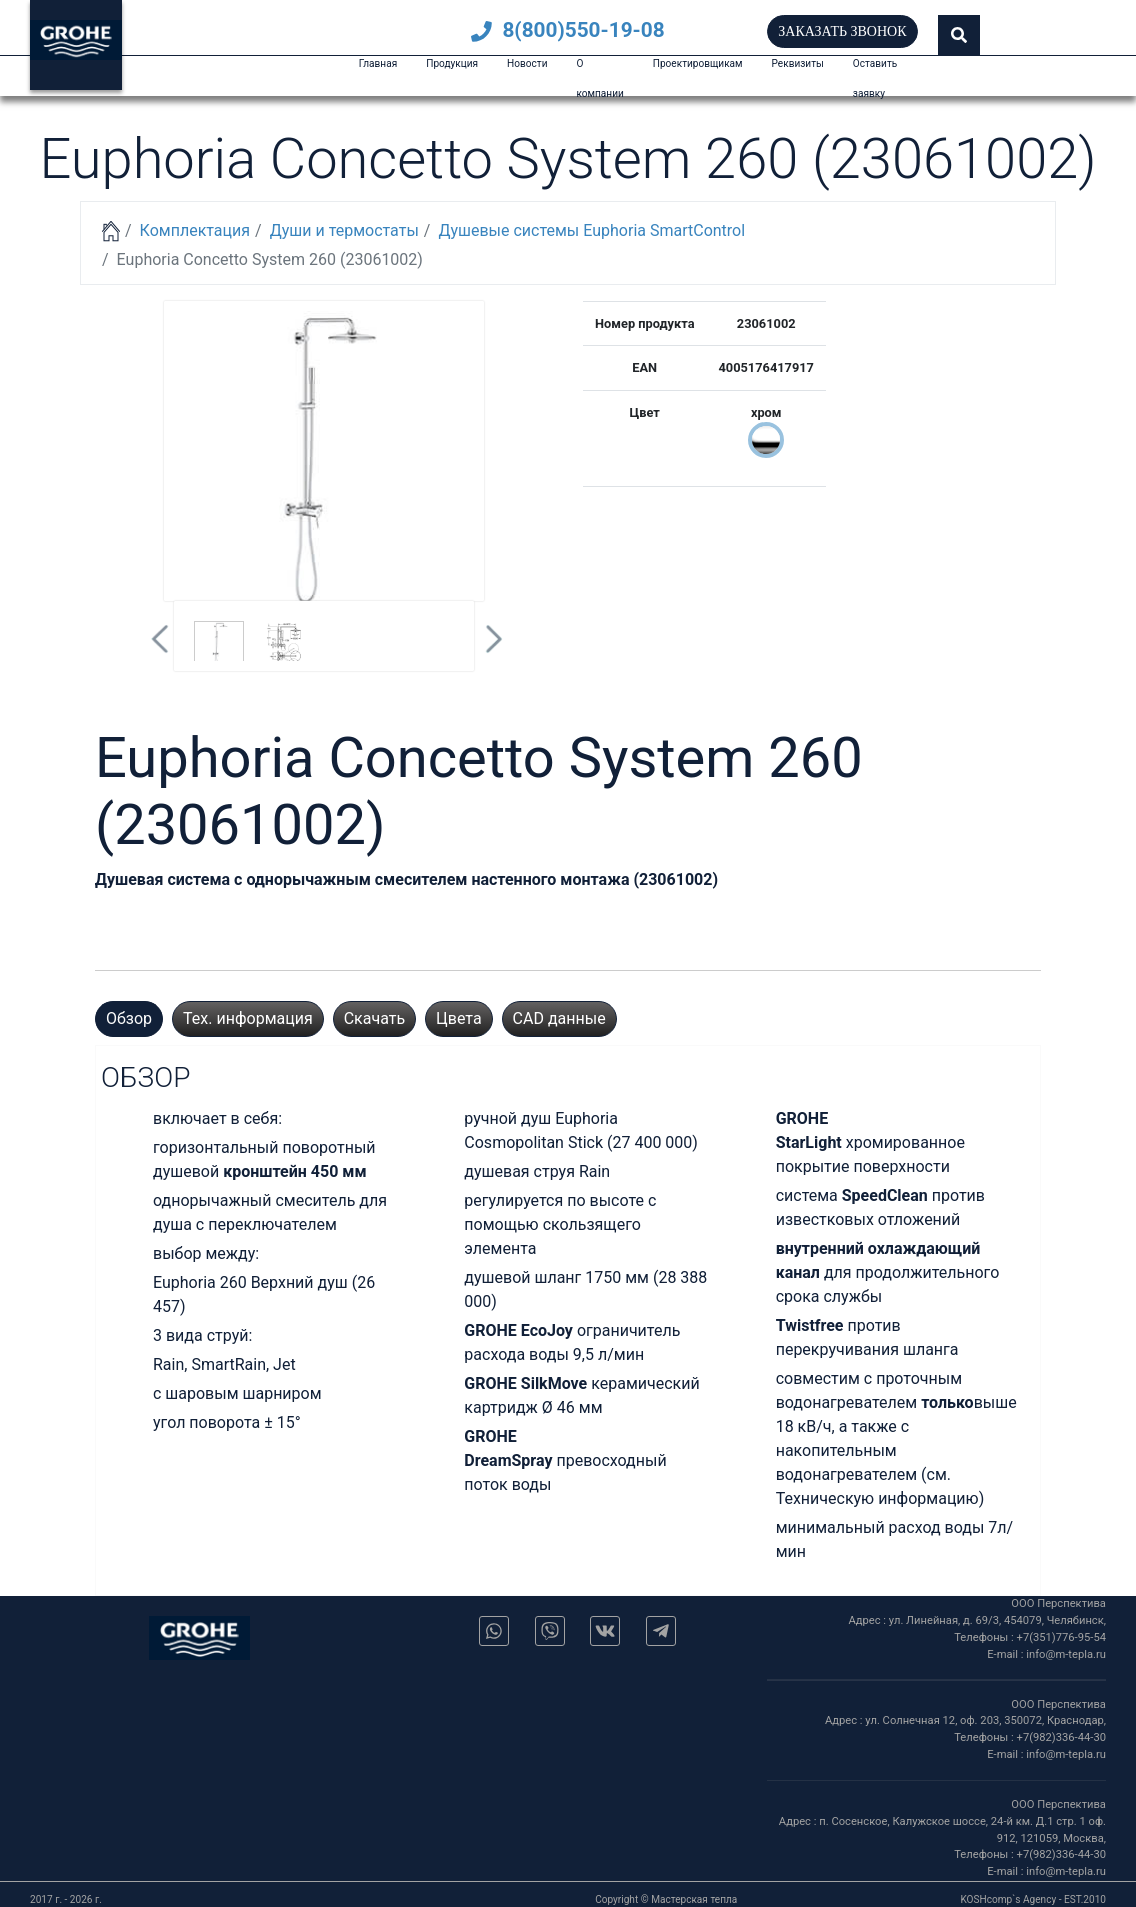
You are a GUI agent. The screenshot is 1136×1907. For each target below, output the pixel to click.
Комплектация (195, 230)
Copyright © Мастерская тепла (666, 1899)
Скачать (374, 1018)
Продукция (452, 63)
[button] (959, 35)
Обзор (129, 1018)
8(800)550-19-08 (567, 30)
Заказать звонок (842, 31)
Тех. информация (248, 1018)
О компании (599, 78)
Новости (527, 63)
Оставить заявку (875, 78)
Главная (378, 63)
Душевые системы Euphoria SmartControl (591, 230)
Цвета (459, 1018)
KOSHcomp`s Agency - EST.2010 (1033, 1899)
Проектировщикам (698, 63)
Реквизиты (798, 63)
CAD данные (559, 1018)
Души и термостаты (344, 230)
